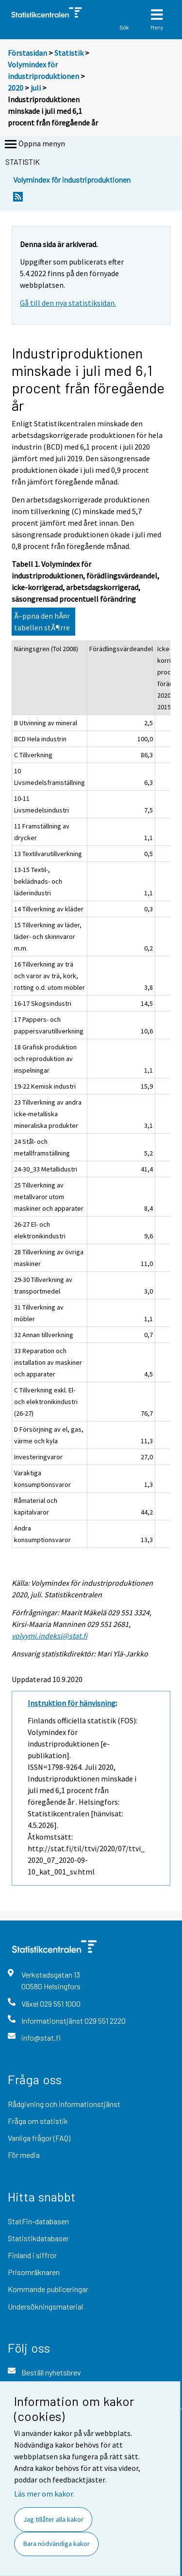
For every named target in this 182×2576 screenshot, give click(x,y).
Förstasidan (27, 53)
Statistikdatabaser (38, 2238)
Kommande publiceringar (48, 2289)
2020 (15, 88)
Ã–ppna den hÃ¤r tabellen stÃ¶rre (42, 621)
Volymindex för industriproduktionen (72, 179)
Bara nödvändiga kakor (56, 2543)
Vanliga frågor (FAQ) (39, 2137)
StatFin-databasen (38, 2221)
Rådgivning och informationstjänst (64, 2103)
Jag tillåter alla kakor (53, 2519)
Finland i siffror (32, 2255)
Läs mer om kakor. (44, 2493)
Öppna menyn (34, 144)
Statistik (68, 53)
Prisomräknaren (34, 2272)
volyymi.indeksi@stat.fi (49, 1635)
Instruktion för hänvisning (72, 1703)
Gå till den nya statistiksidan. (68, 303)
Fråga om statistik (38, 2120)
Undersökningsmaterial (45, 2306)
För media (24, 2154)
